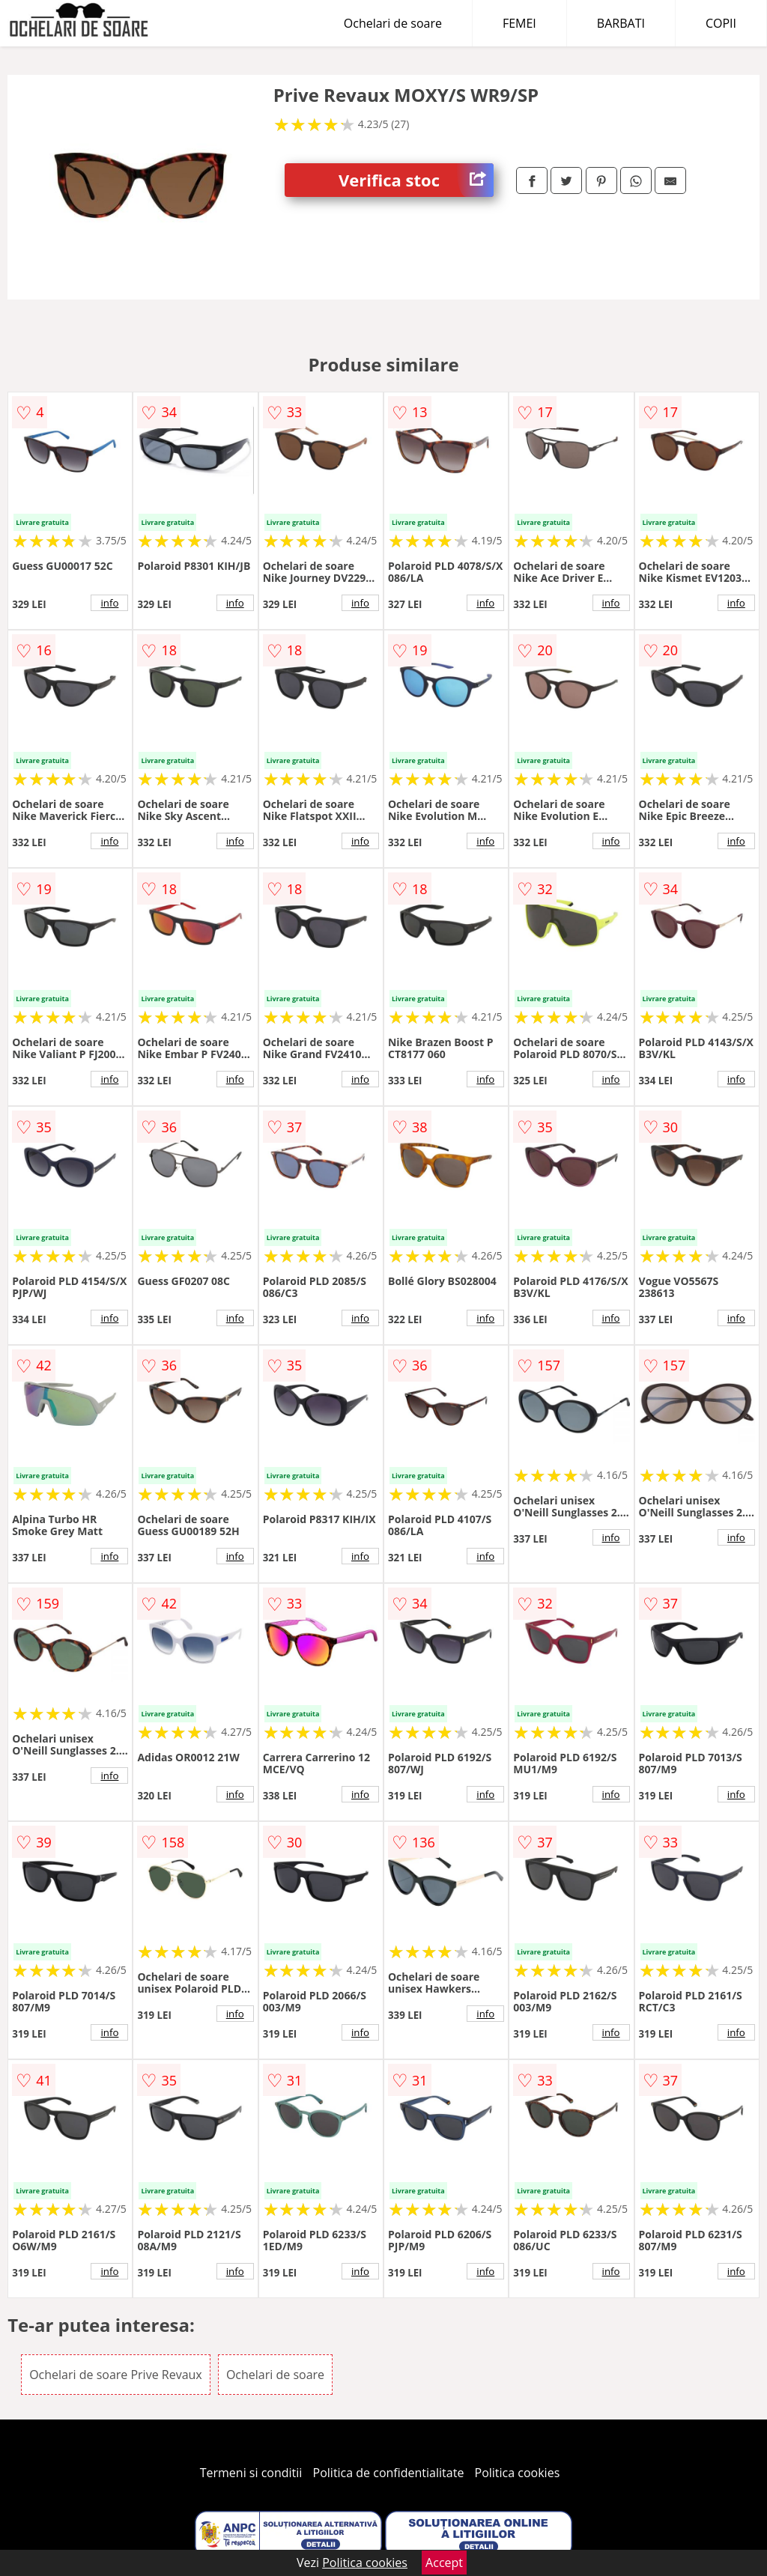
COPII (721, 23)
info (109, 603)
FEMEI (519, 23)
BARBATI (621, 23)
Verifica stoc (416, 180)
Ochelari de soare (393, 23)
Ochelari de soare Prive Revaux (115, 2374)
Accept (444, 2562)
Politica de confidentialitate (388, 2472)
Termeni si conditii (251, 2472)
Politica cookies (517, 2472)
